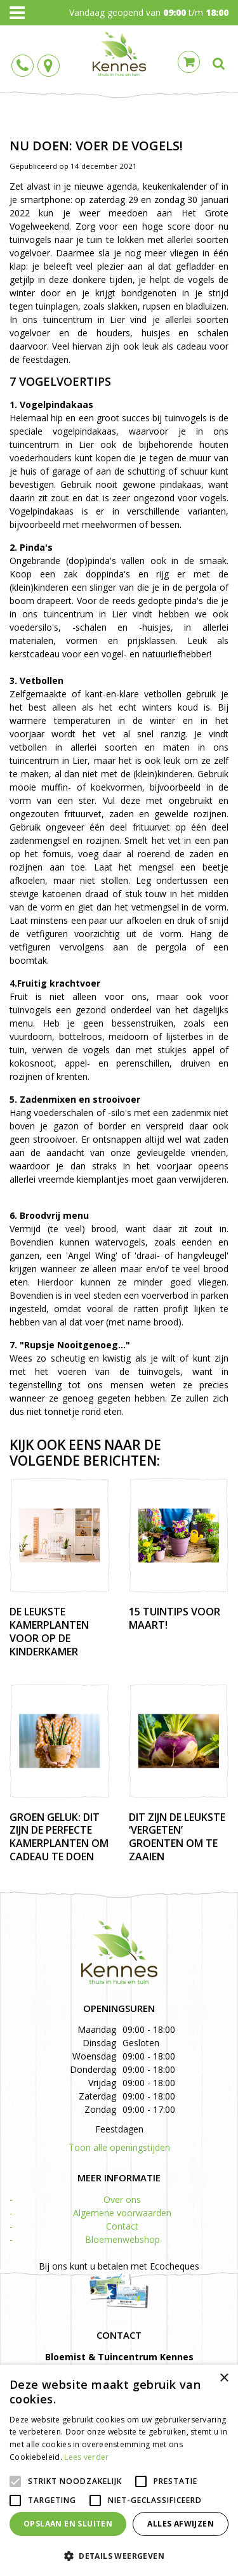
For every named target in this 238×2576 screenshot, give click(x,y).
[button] (119, 2555)
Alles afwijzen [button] (180, 2523)
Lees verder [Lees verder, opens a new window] (86, 2457)
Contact (122, 2226)
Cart (189, 62)
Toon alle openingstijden (119, 2147)
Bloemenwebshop (122, 2239)
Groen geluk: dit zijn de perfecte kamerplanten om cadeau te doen (59, 1836)
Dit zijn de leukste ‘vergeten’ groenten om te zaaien (177, 1836)
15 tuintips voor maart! (174, 1618)
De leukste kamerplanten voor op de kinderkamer (49, 1631)
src (218, 63)
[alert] (119, 2470)
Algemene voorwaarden (122, 2213)
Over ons (122, 2199)
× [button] (223, 2378)
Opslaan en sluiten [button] (67, 2523)
